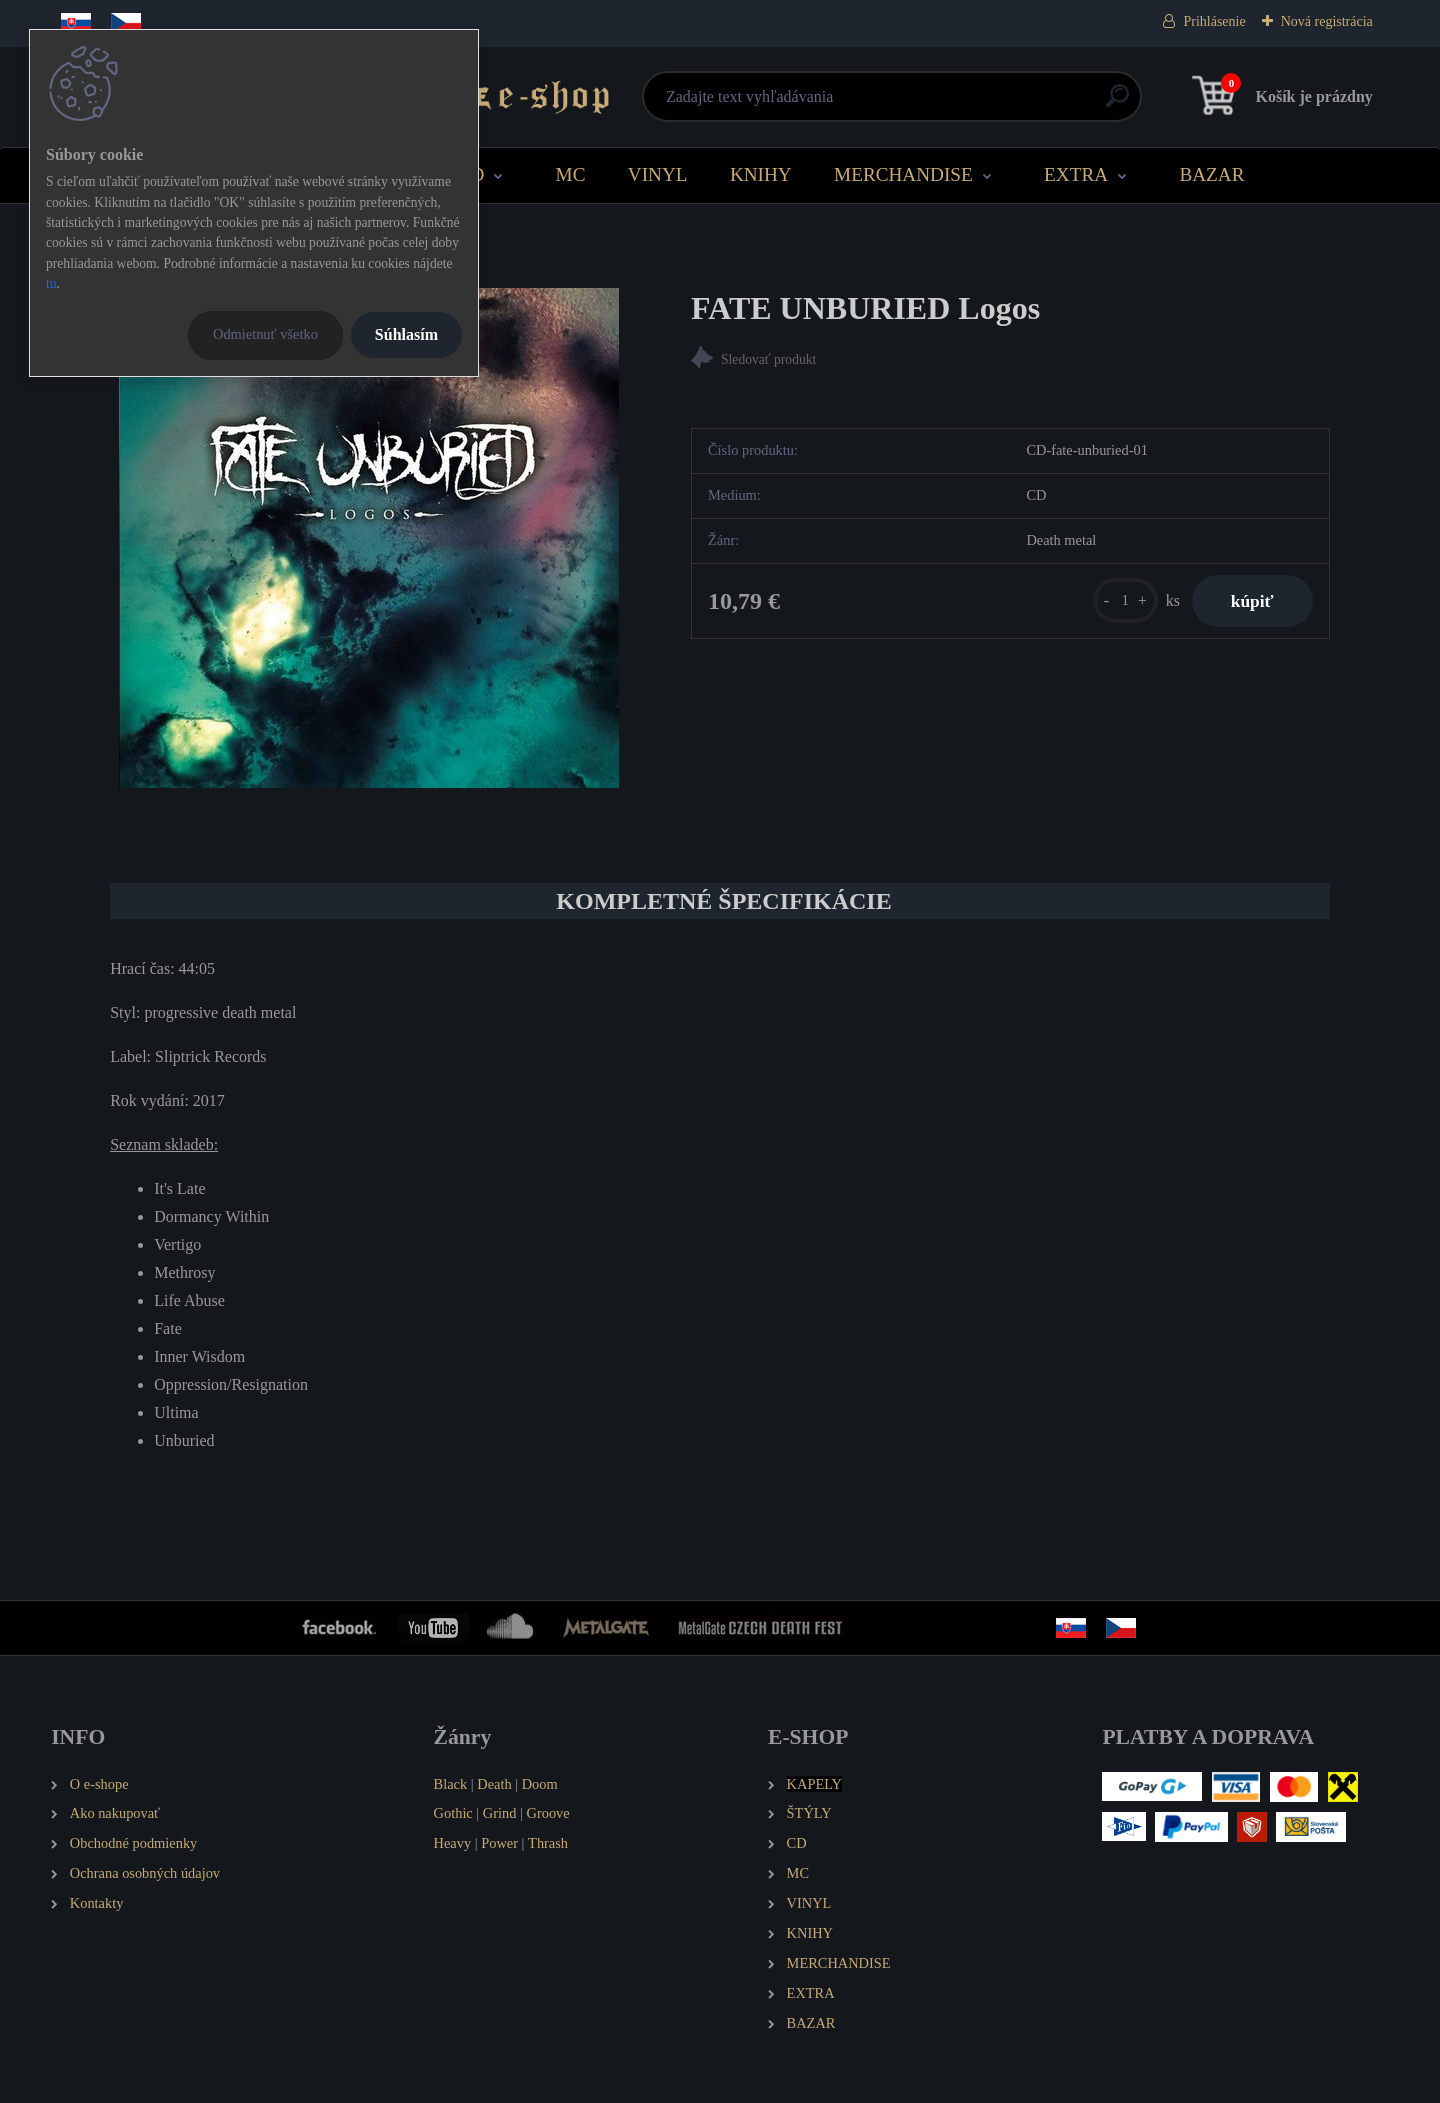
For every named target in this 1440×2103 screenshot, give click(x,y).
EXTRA (1076, 174)
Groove (548, 1813)
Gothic (453, 1813)
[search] (961, 103)
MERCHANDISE (903, 174)
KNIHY (761, 174)
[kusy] (1123, 600)
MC (571, 174)
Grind (500, 1813)
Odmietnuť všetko (265, 334)
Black (451, 1784)
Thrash (548, 1843)
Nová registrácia (1327, 21)
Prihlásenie (1214, 21)
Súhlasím (406, 334)
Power (499, 1843)
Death (494, 1784)
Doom (540, 1784)
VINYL (658, 174)
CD (471, 174)
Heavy (453, 1843)
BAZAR (1211, 174)
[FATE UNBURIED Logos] (369, 538)
